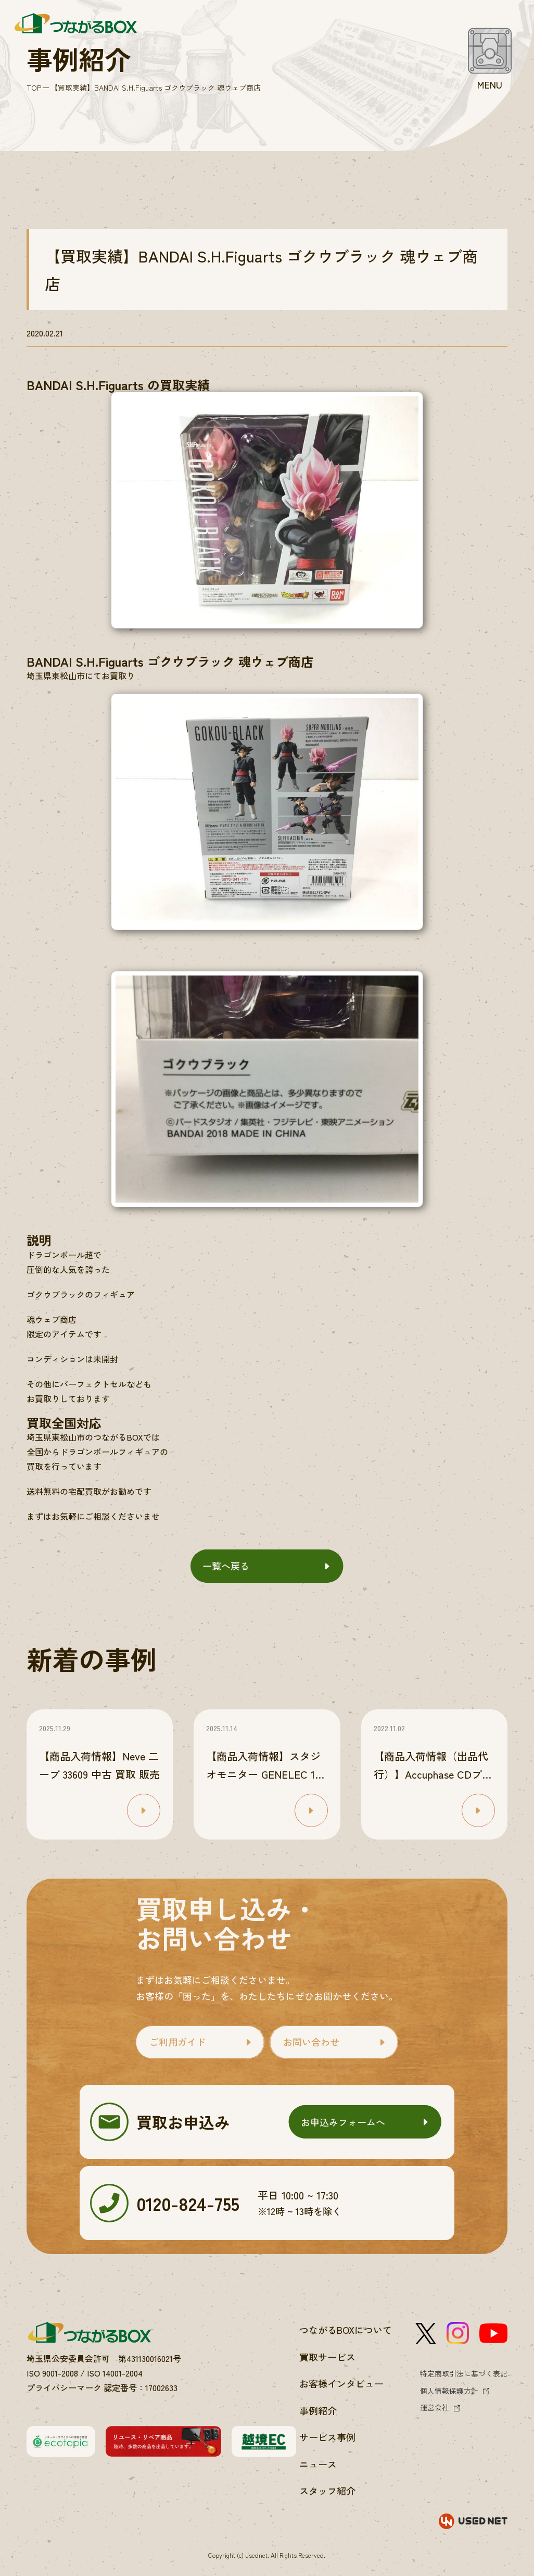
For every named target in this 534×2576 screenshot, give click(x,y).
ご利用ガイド (177, 2041)
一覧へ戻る (225, 1565)
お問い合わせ (311, 2041)
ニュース (318, 2464)
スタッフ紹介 (327, 2490)
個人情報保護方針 (449, 2390)
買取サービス (327, 2357)
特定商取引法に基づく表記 (463, 2373)
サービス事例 (327, 2437)
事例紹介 (318, 2410)
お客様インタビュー (341, 2383)
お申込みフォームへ (343, 2122)
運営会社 (434, 2407)
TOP (34, 87)
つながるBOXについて (345, 2329)
